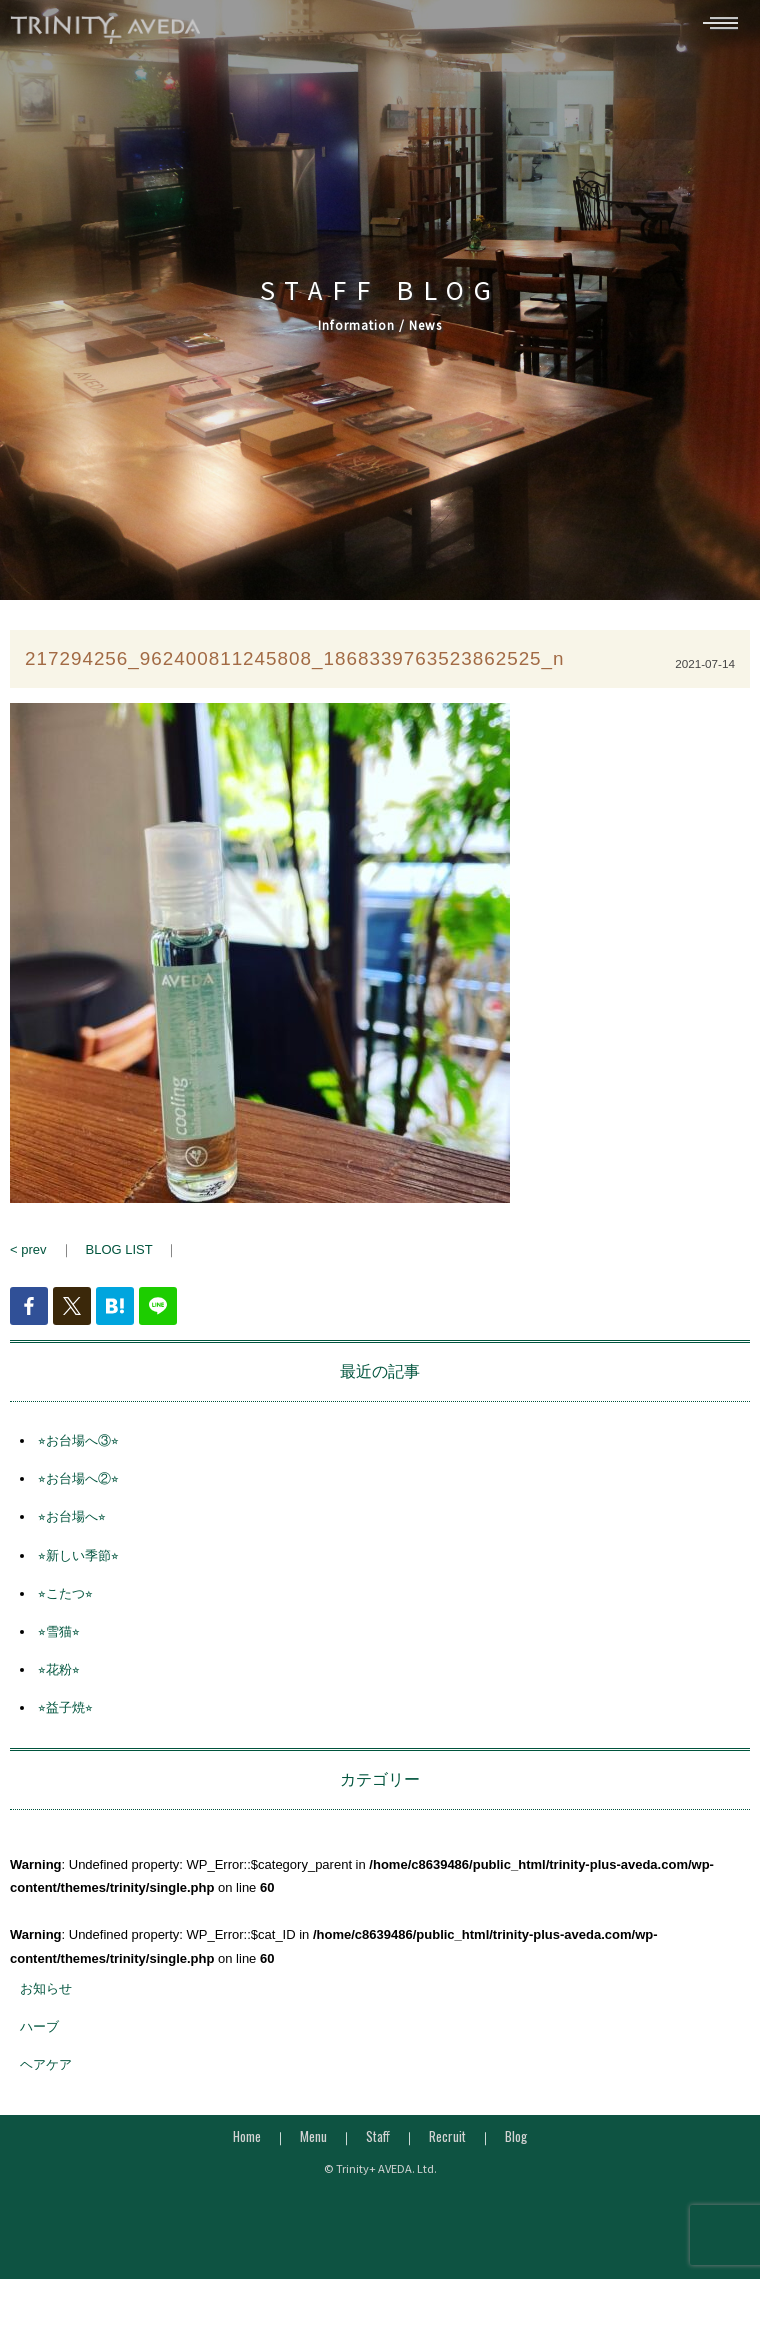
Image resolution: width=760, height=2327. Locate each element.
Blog (516, 2145)
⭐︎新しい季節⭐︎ (78, 1564)
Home (247, 2145)
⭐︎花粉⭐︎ (59, 1678)
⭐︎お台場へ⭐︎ (72, 1526)
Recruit (447, 2145)
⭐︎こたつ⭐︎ (65, 1602)
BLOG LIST (119, 1258)
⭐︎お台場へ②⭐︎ (78, 1487)
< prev (28, 1258)
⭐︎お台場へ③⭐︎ (78, 1449)
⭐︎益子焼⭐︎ (65, 1717)
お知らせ (46, 1997)
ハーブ (39, 2035)
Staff (378, 2145)
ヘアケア (46, 2074)
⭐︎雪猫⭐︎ (59, 1640)
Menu (313, 2145)
